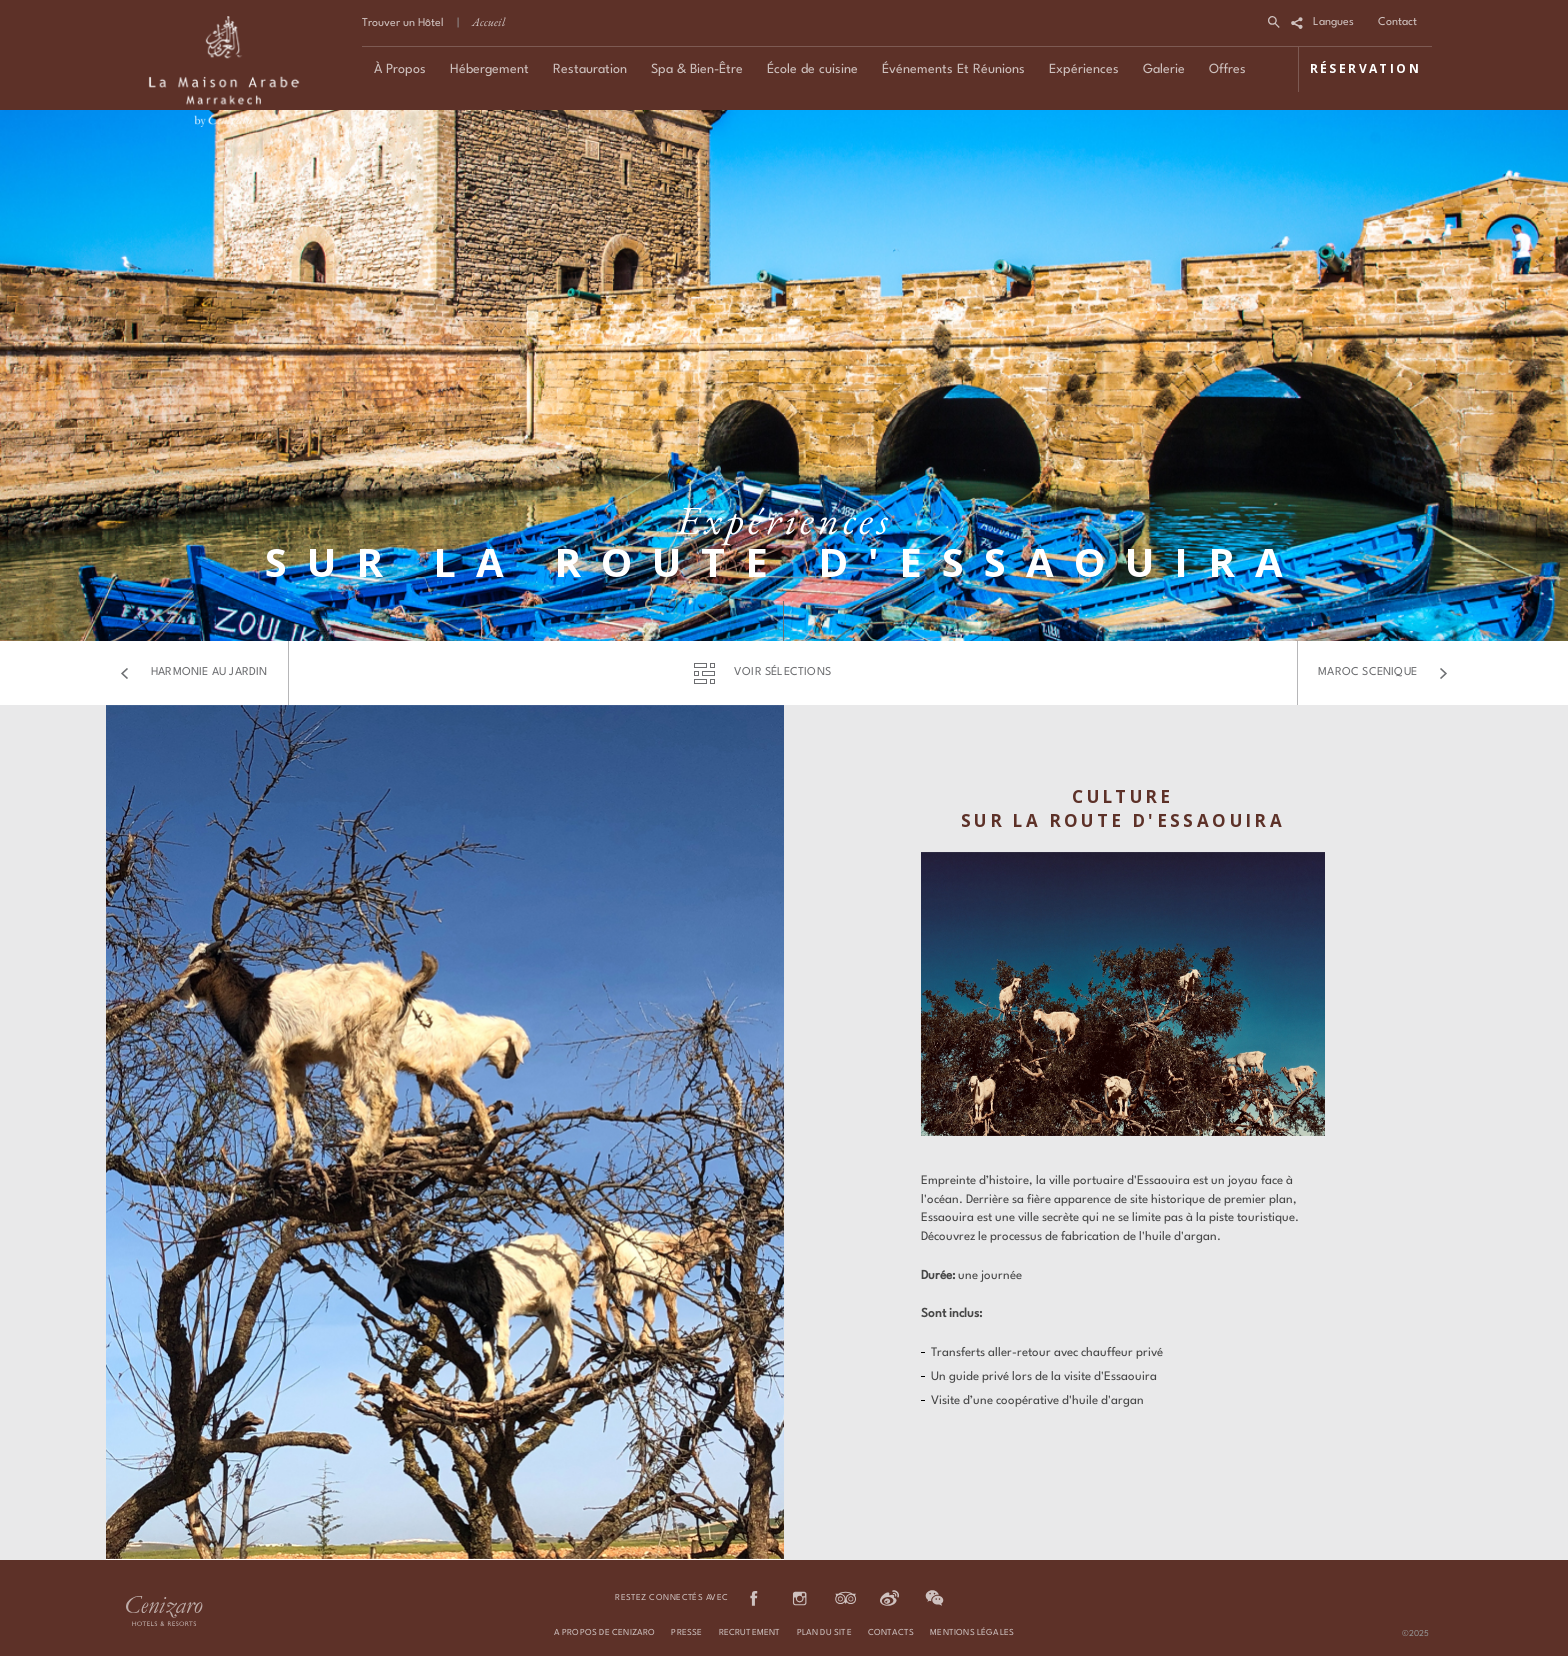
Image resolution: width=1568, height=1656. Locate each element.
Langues (1333, 22)
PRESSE (686, 1633)
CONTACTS (891, 1633)
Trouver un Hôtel (403, 23)
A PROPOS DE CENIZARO (605, 1633)
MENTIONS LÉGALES (972, 1633)
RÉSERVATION (1365, 68)
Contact (1397, 22)
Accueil (488, 22)
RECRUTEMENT (750, 1633)
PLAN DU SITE (824, 1633)
